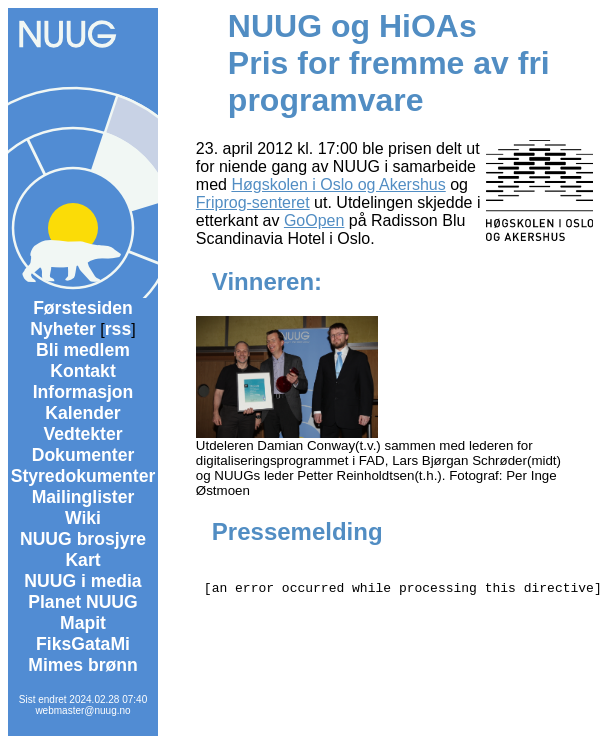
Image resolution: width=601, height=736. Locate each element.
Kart (82, 560)
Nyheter (63, 329)
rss (118, 329)
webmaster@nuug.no (82, 710)
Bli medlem (83, 350)
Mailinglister (83, 497)
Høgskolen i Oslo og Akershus (338, 184)
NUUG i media (82, 581)
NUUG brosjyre (83, 539)
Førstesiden (83, 308)
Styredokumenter (83, 476)
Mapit (83, 623)
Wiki (83, 518)
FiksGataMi (83, 644)
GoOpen (314, 220)
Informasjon (83, 392)
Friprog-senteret (253, 202)
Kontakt (83, 371)
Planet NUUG (83, 602)
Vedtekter (82, 434)
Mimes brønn (82, 665)
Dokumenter (83, 455)
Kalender (82, 413)
